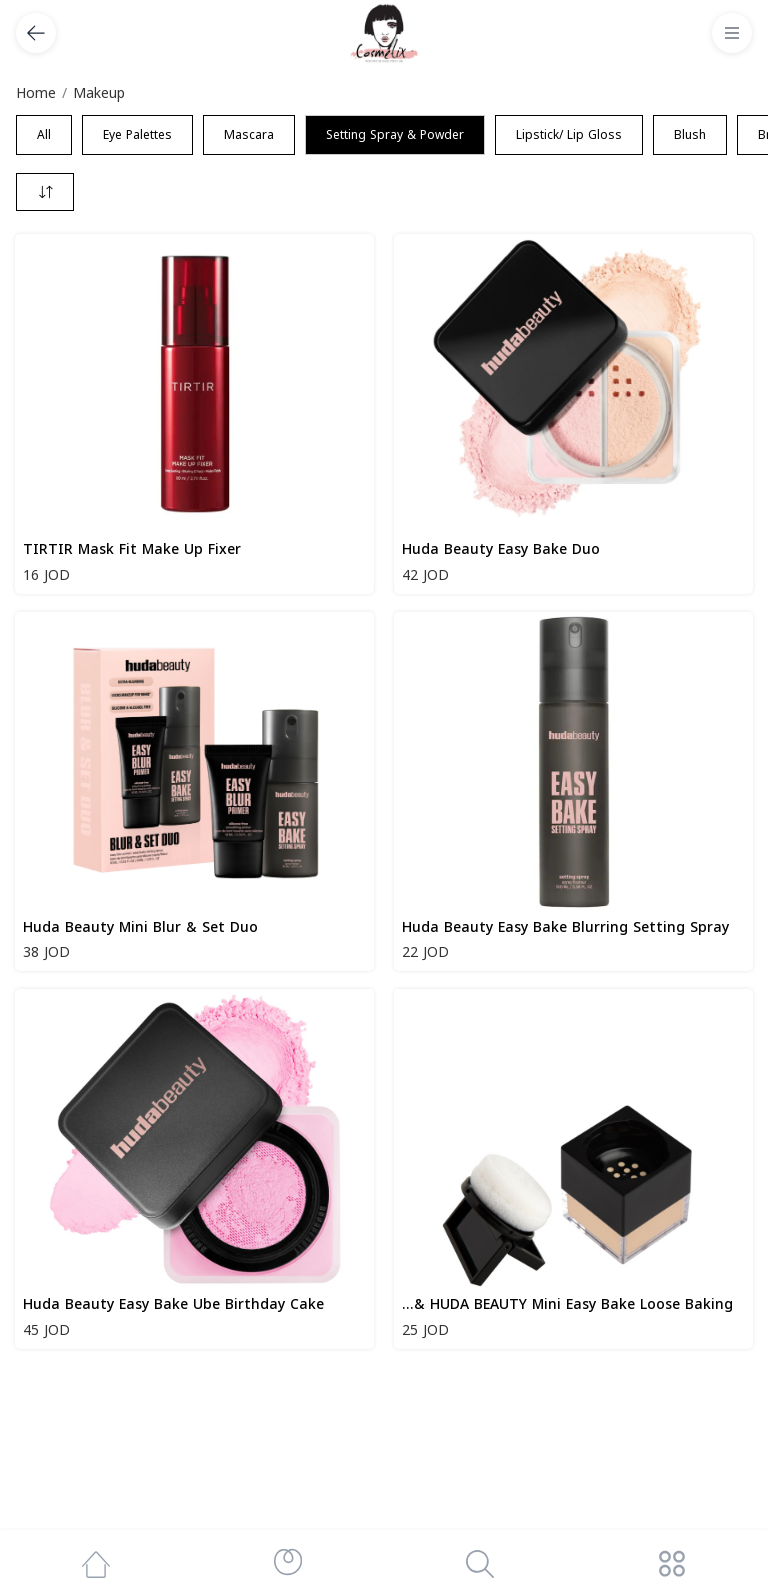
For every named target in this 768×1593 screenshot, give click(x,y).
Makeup (99, 93)
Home (36, 93)
